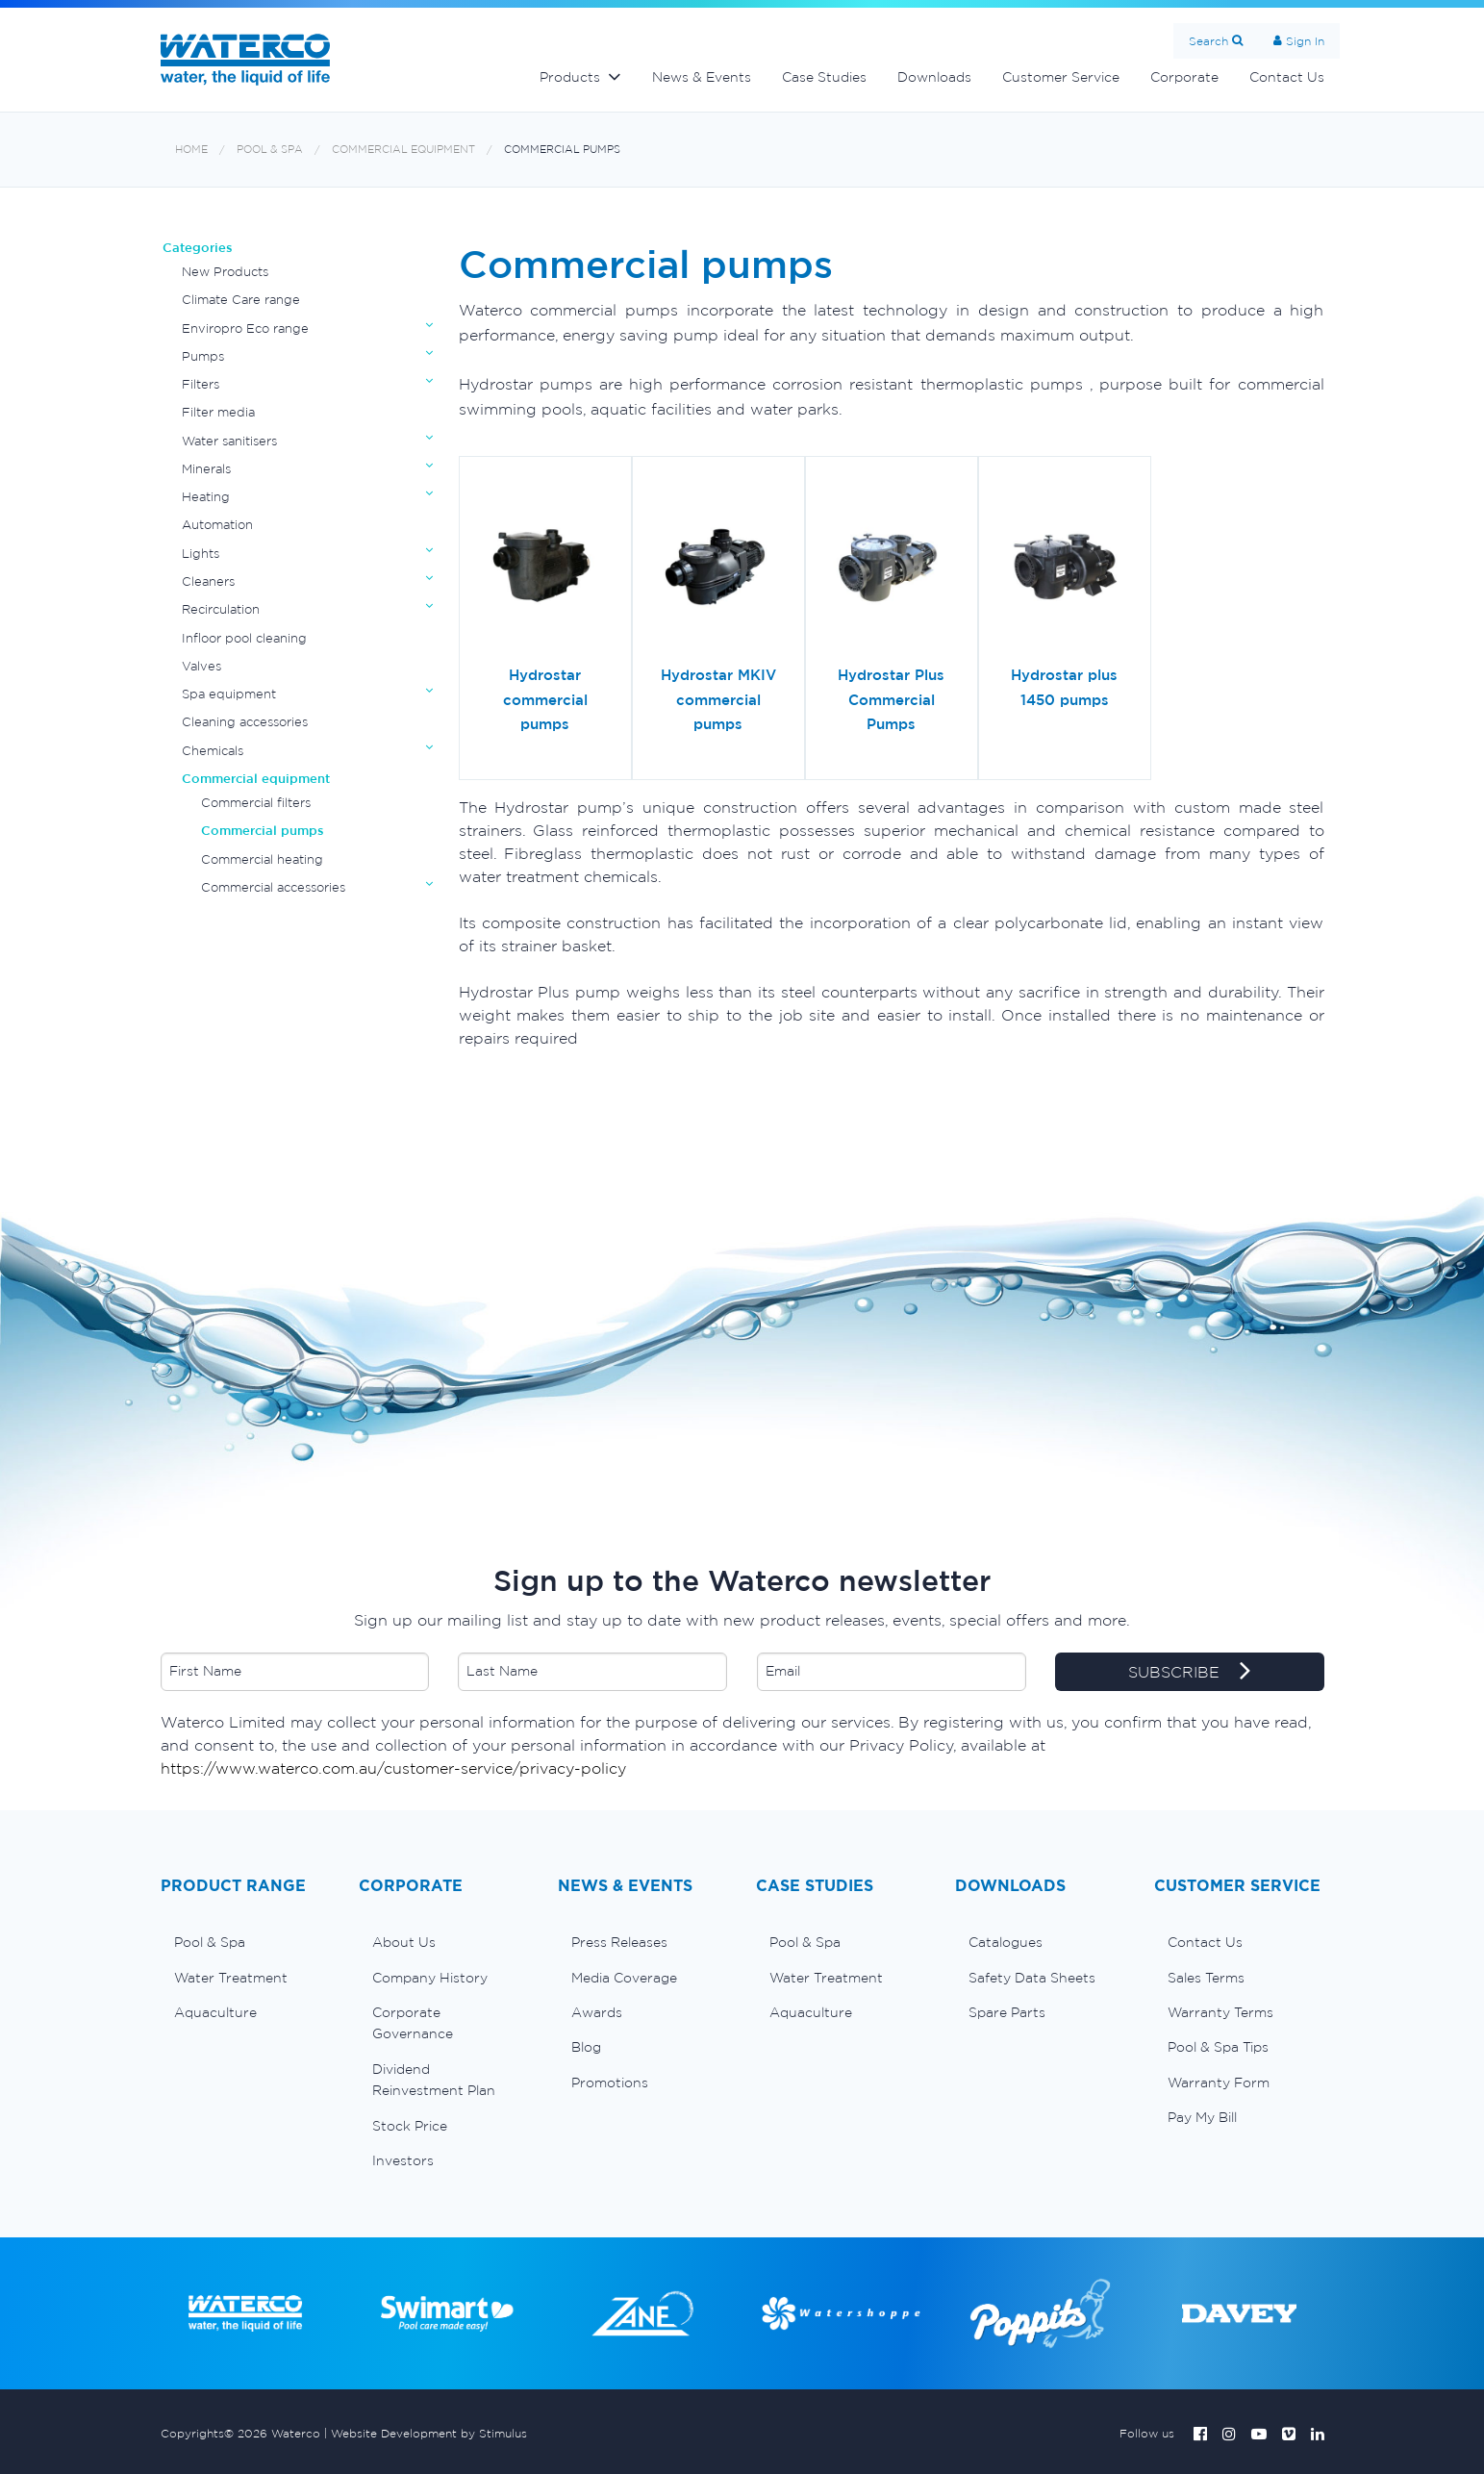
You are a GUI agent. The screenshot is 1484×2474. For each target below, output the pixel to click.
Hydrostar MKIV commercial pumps (718, 699)
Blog (586, 2047)
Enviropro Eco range (245, 328)
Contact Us (1286, 77)
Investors (403, 2160)
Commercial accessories (273, 887)
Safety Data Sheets (1031, 1977)
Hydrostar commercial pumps (545, 699)
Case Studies (824, 77)
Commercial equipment (403, 149)
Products (570, 77)
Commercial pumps (562, 149)
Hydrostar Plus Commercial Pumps (891, 699)
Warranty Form (1219, 2082)
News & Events (701, 77)
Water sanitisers (229, 441)
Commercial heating (262, 859)
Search (1208, 41)
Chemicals (212, 751)
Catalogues (1005, 1942)
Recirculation (221, 609)
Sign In (1305, 41)
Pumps (203, 356)
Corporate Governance (412, 2023)
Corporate (1184, 77)
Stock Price (409, 2125)
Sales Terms (1206, 1977)
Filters (200, 384)
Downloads (934, 77)
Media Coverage (624, 1977)
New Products (225, 272)
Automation (217, 525)
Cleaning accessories (245, 722)
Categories (198, 247)
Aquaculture (215, 2012)
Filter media (218, 412)
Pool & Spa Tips (1218, 2047)
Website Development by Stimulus (429, 2433)
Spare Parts (1006, 2012)
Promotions (609, 2082)
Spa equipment (229, 694)
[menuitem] (246, 1942)
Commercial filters (256, 802)
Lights (200, 553)
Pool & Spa (270, 149)
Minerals (206, 469)
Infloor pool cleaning (244, 638)
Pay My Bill (1202, 2117)
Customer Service (1060, 77)
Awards (596, 2012)
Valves (201, 666)
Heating (206, 497)
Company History (430, 1977)
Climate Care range (241, 299)
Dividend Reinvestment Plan (433, 2079)
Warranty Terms (1220, 2012)
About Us (404, 1942)
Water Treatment (231, 1977)
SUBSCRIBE (1189, 1672)
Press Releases (619, 1942)
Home (191, 149)
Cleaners (208, 581)
